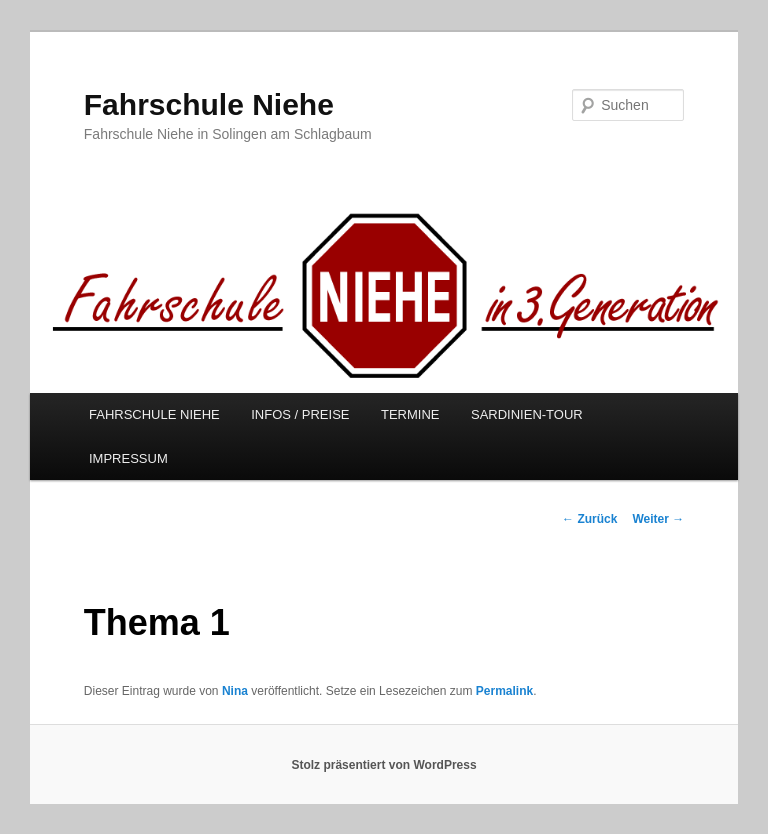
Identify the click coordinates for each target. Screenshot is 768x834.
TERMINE (410, 414)
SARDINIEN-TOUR (527, 414)
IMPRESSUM (128, 458)
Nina (235, 691)
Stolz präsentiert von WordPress (383, 765)
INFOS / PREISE (300, 414)
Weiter (658, 519)
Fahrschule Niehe (209, 104)
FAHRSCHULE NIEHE (154, 414)
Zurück (589, 519)
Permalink (504, 691)
